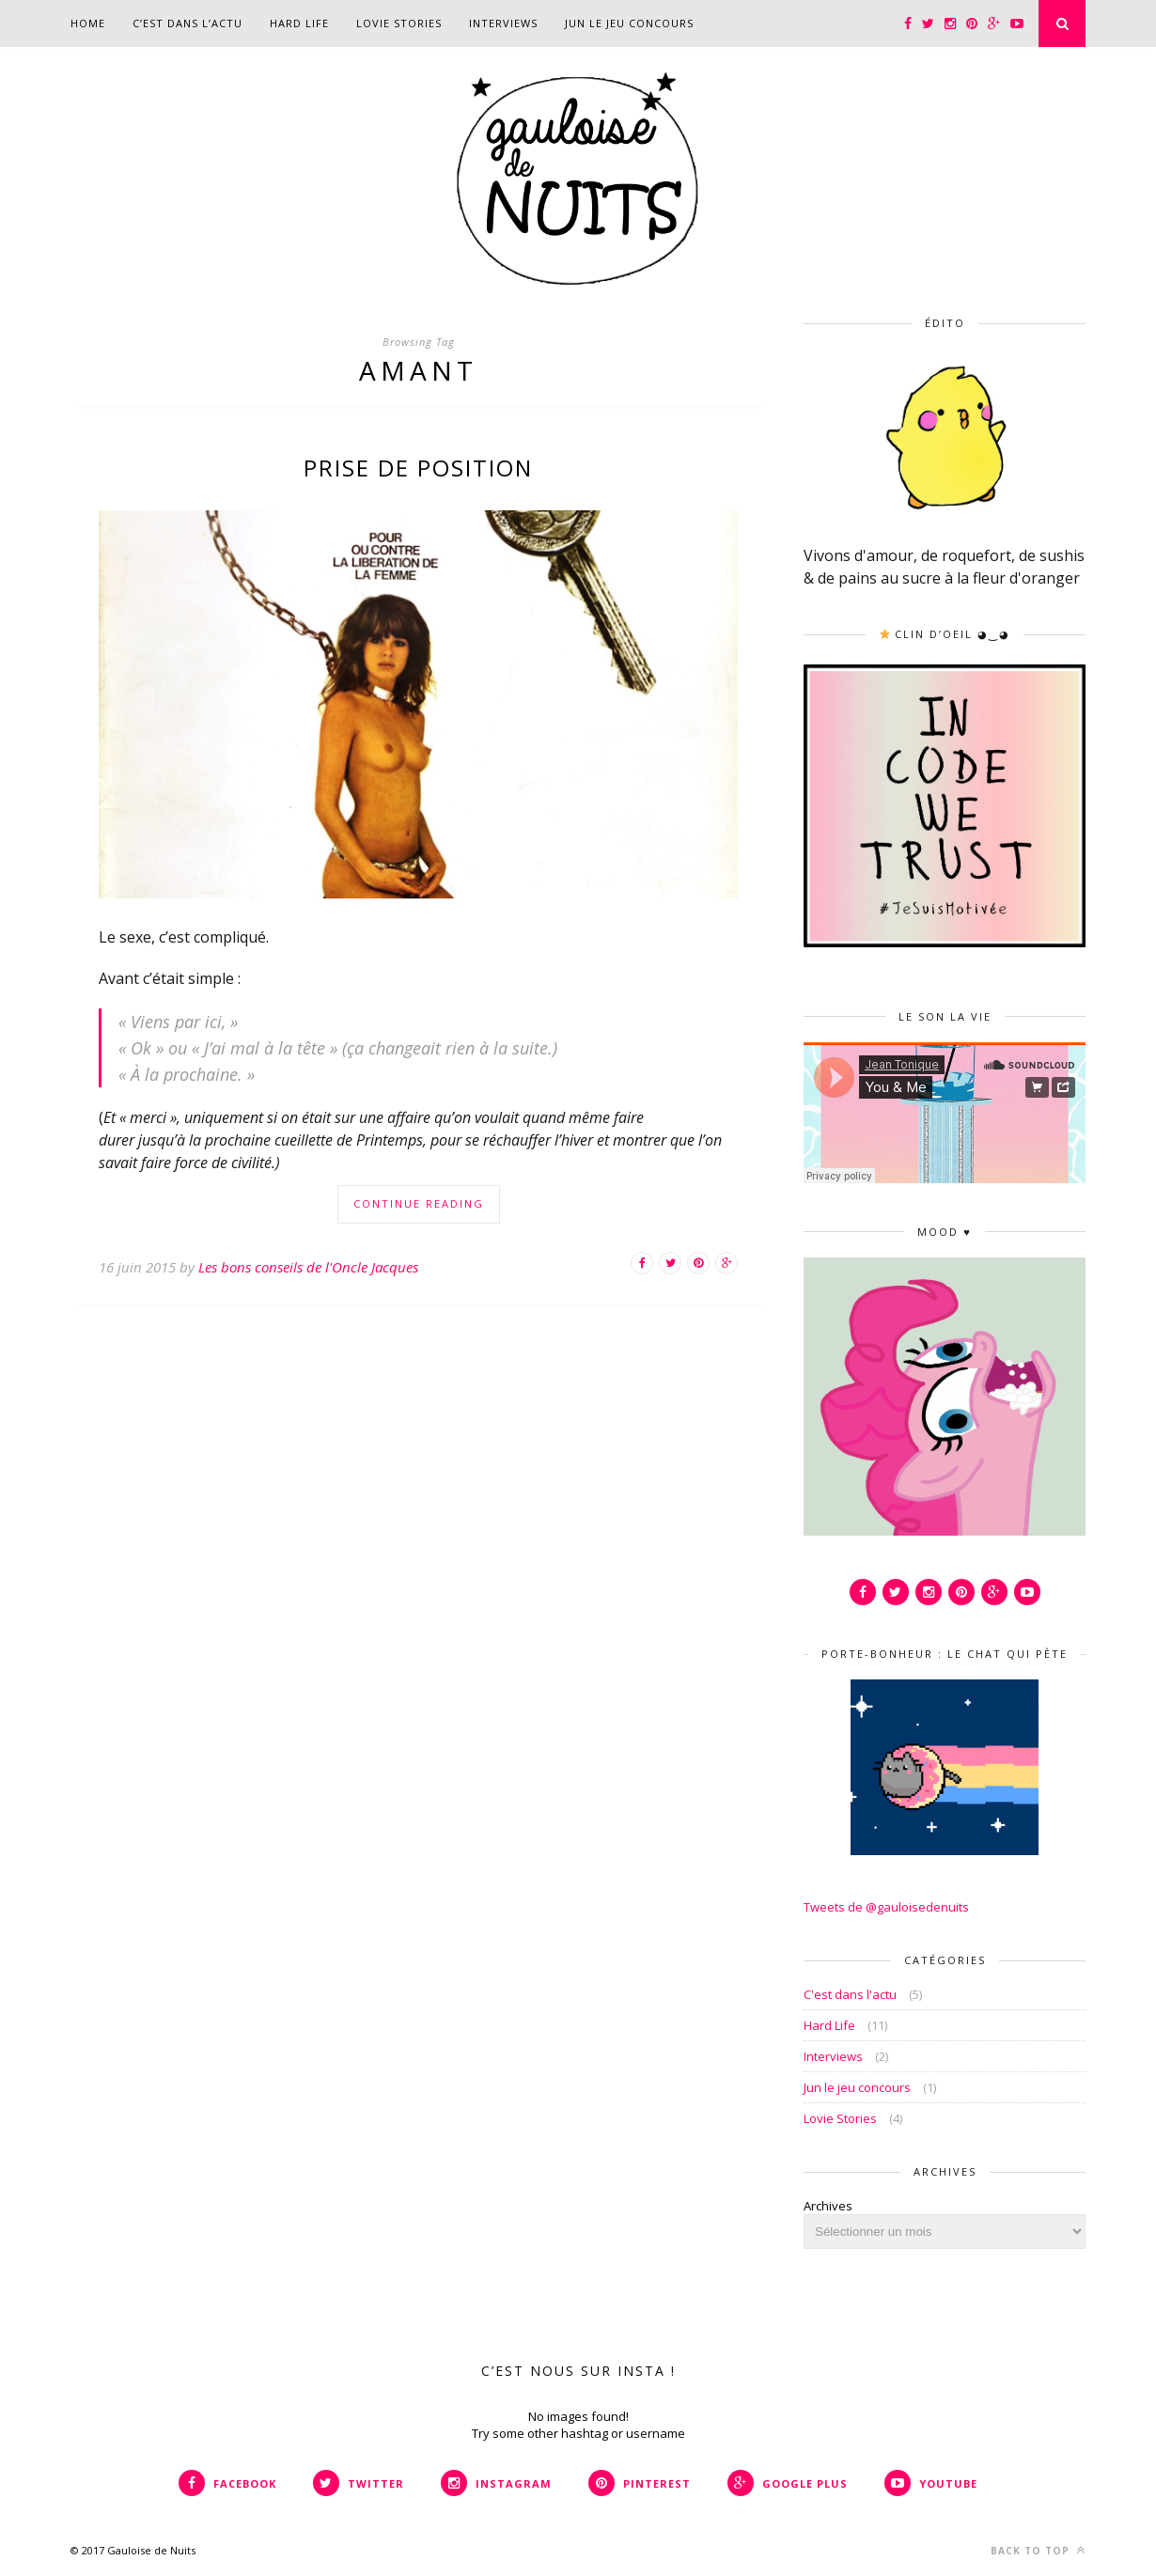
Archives (828, 2205)
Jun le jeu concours (629, 23)
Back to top (1038, 2550)
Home (87, 23)
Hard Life (299, 23)
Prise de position (418, 467)
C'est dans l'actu (850, 1994)
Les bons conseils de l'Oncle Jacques (308, 1266)
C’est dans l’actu (187, 23)
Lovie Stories (399, 23)
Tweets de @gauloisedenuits (886, 1906)
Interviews (503, 23)
